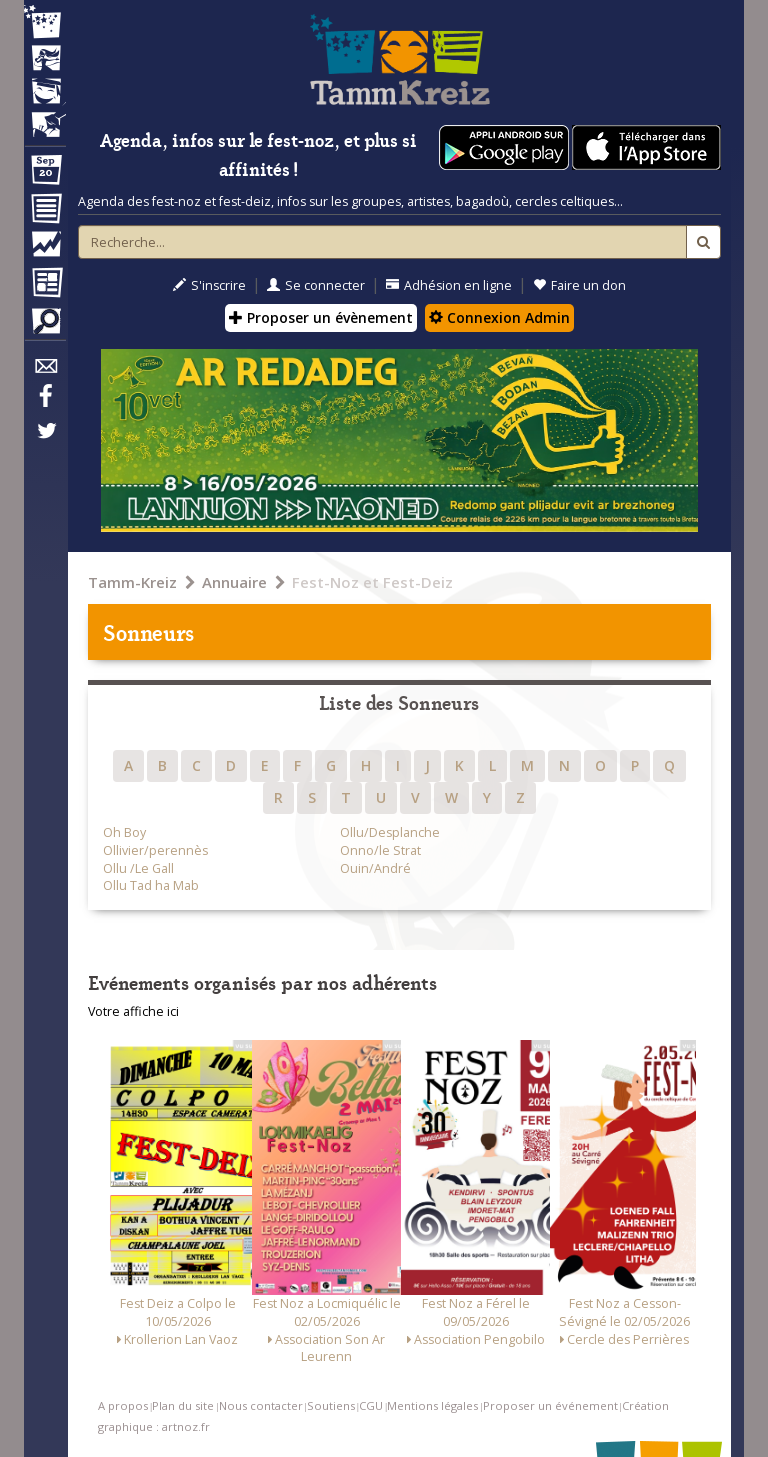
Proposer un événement (550, 1405)
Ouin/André (375, 868)
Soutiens (331, 1405)
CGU (371, 1405)
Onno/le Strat (380, 850)
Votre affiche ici (133, 1011)
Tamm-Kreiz (132, 582)
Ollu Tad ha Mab (151, 885)
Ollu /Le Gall (138, 868)
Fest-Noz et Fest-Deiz (372, 582)
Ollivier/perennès (155, 850)
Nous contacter (261, 1405)
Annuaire (234, 582)
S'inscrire (209, 285)
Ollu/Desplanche (390, 832)
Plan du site (183, 1405)
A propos (123, 1405)
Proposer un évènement (321, 317)
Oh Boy (124, 832)
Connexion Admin (499, 317)
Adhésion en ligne (449, 285)
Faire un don (579, 285)
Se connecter (316, 285)
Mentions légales (432, 1405)
